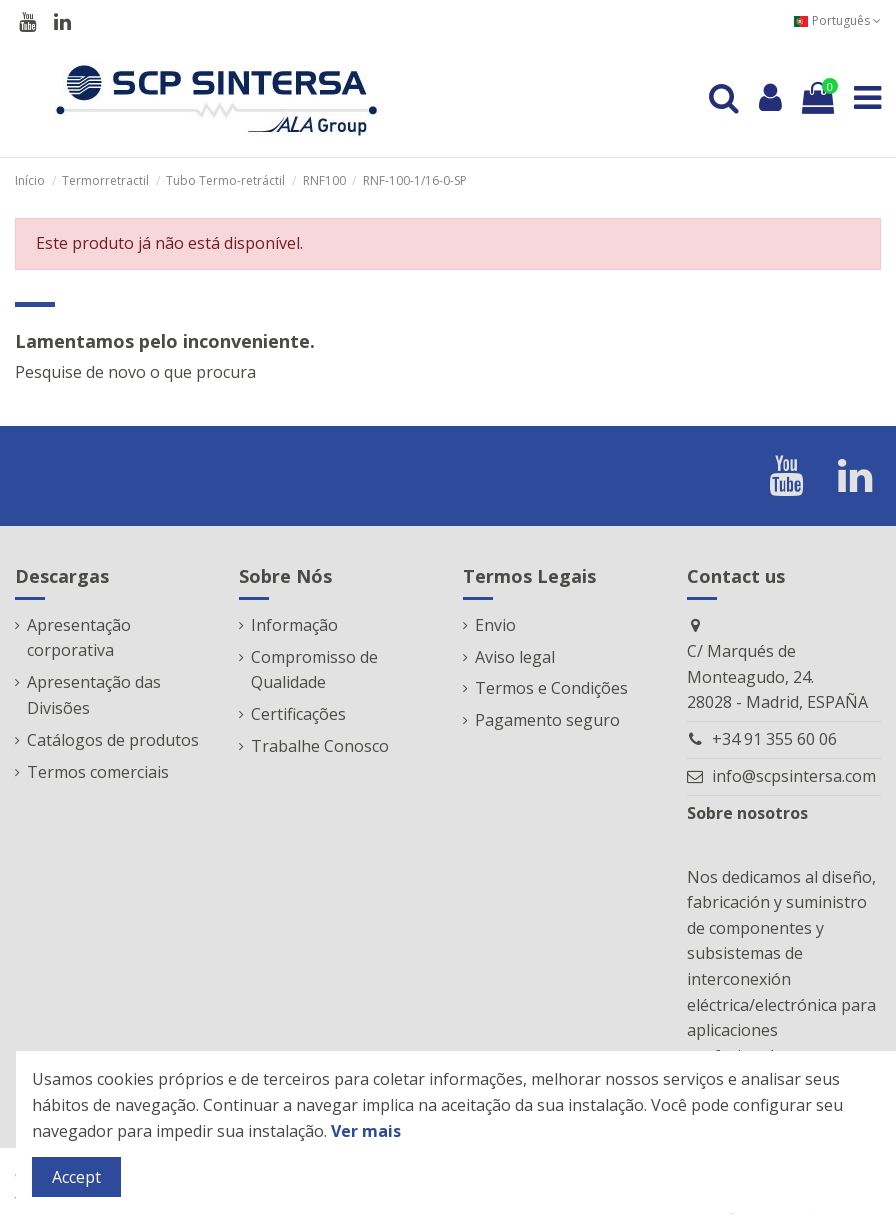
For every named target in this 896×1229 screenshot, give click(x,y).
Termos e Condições (551, 688)
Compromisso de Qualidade (314, 670)
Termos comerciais (98, 772)
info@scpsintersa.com (794, 776)
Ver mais (366, 1131)
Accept (76, 1177)
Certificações (298, 714)
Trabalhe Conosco (320, 746)
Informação (294, 625)
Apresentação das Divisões (94, 695)
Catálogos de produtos (113, 740)
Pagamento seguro (547, 720)
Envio (495, 625)
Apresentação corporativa (79, 638)
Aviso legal (515, 657)
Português (837, 20)
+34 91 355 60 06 (774, 739)
